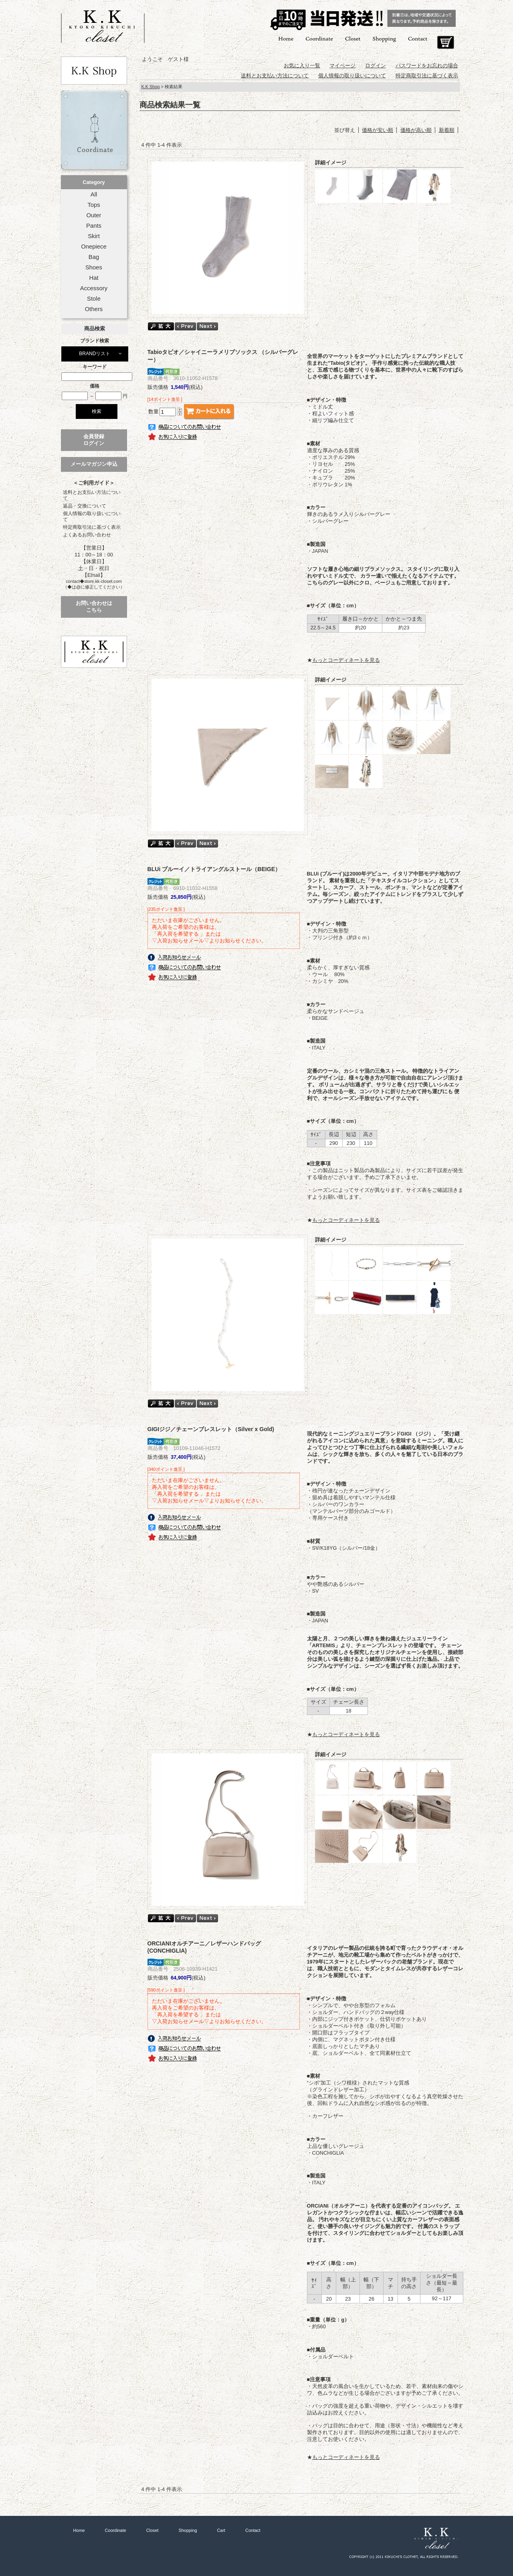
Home (285, 38)
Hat (93, 278)
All (94, 194)
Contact (417, 38)
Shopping (384, 38)
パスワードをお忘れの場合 (427, 66)
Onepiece (93, 246)
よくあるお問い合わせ (87, 534)
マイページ (342, 66)
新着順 (446, 130)
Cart (445, 42)
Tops (93, 205)
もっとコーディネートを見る (346, 660)
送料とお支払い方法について (92, 495)
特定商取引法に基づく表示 (92, 527)
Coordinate (319, 38)
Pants (93, 225)
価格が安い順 (377, 130)
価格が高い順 (416, 130)
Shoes (93, 267)
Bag (94, 257)
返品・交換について (84, 505)
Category (94, 182)
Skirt (94, 236)
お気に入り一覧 (302, 66)
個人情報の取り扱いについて (92, 516)
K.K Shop (150, 86)
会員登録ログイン (93, 439)
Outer (93, 215)
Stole (94, 298)
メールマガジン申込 (94, 464)
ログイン (375, 66)
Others (94, 309)
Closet (352, 38)
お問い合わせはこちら (94, 606)
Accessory (93, 288)
